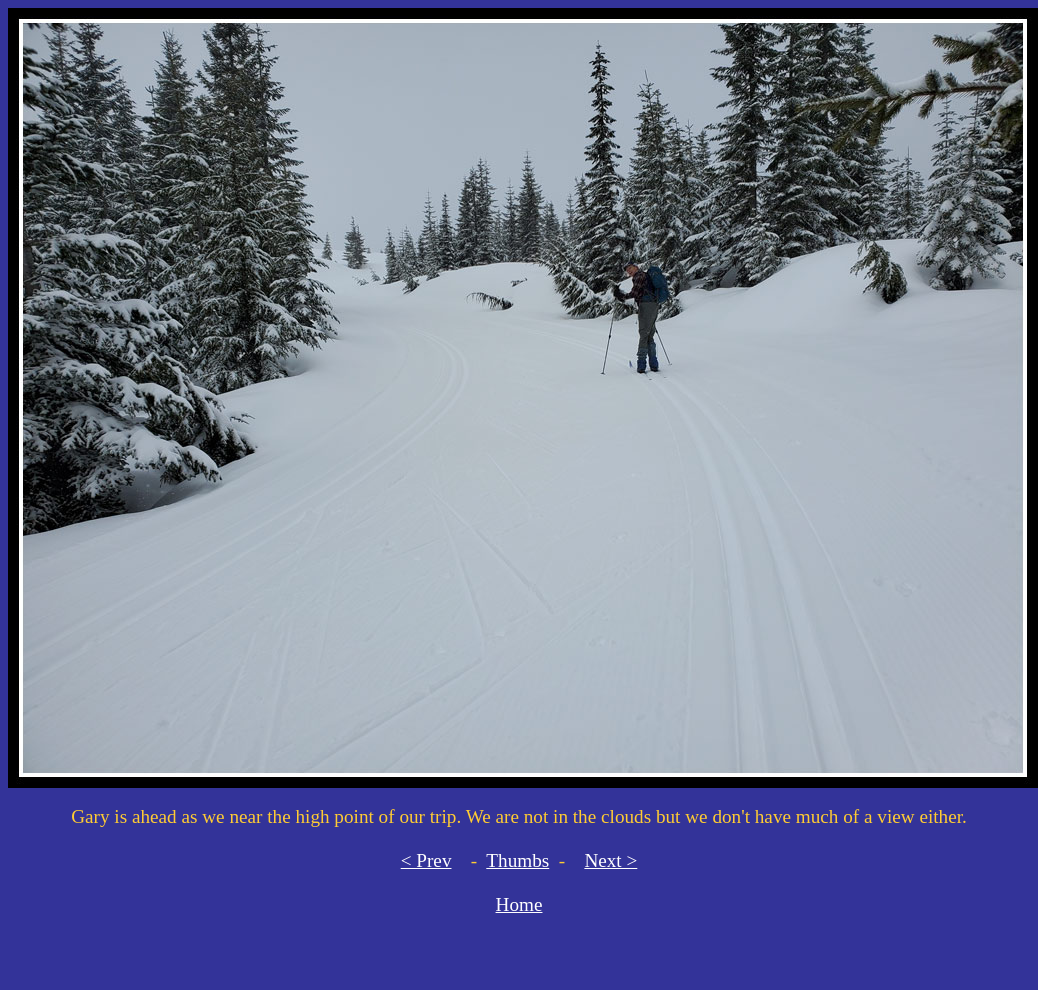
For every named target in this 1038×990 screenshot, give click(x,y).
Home (519, 904)
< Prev (426, 860)
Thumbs (517, 860)
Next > (610, 860)
